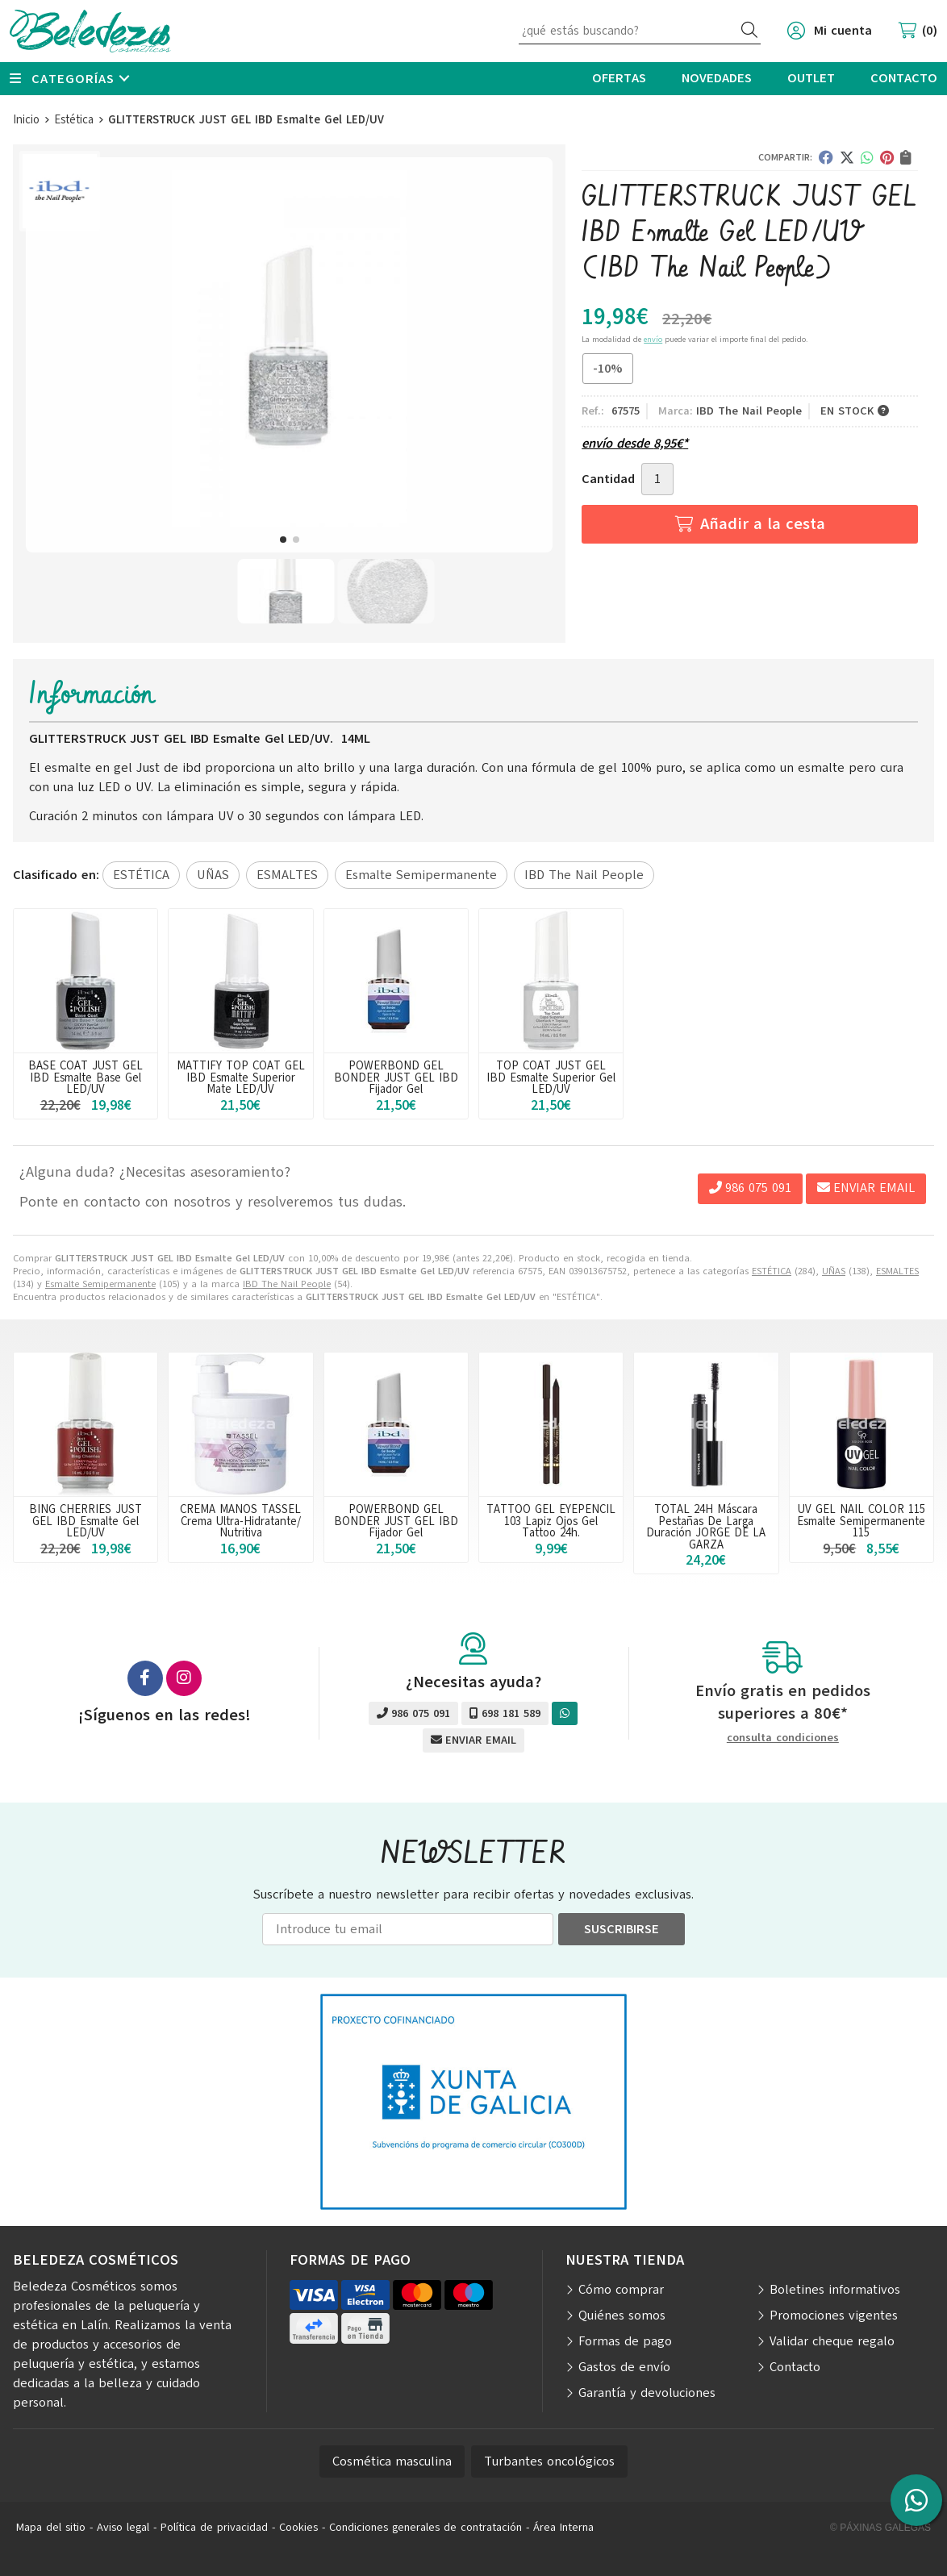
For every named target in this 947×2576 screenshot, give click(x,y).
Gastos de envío (624, 2367)
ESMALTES (897, 1271)
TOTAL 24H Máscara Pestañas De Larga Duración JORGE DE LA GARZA (706, 1526)
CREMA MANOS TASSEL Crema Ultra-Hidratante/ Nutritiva (240, 1520)
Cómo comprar (621, 2290)
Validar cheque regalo (832, 2341)
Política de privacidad (214, 2527)
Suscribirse (621, 1929)
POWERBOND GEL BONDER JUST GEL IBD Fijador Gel (396, 1077)
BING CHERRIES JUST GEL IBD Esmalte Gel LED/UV (85, 1520)
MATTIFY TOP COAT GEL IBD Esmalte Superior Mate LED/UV (241, 1077)
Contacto (795, 2367)
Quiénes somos (621, 2315)
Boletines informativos (835, 2290)
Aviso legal (123, 2527)
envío (653, 339)
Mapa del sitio (51, 2527)
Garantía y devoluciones (646, 2393)
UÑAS (833, 1271)
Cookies (298, 2527)
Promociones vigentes (834, 2315)
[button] (283, 539)
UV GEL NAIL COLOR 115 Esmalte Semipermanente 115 (861, 1520)
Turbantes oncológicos (549, 2461)
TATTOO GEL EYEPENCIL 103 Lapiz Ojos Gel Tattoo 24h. (550, 1520)
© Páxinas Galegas (880, 2527)
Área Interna (563, 2527)
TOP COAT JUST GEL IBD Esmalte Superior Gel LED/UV (550, 1077)
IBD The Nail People (287, 1284)
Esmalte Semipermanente (100, 1284)
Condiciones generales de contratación (425, 2527)
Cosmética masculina (392, 2461)
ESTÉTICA (771, 1271)
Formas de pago (625, 2341)
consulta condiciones (783, 1738)
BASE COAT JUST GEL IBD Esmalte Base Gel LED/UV (85, 1077)
